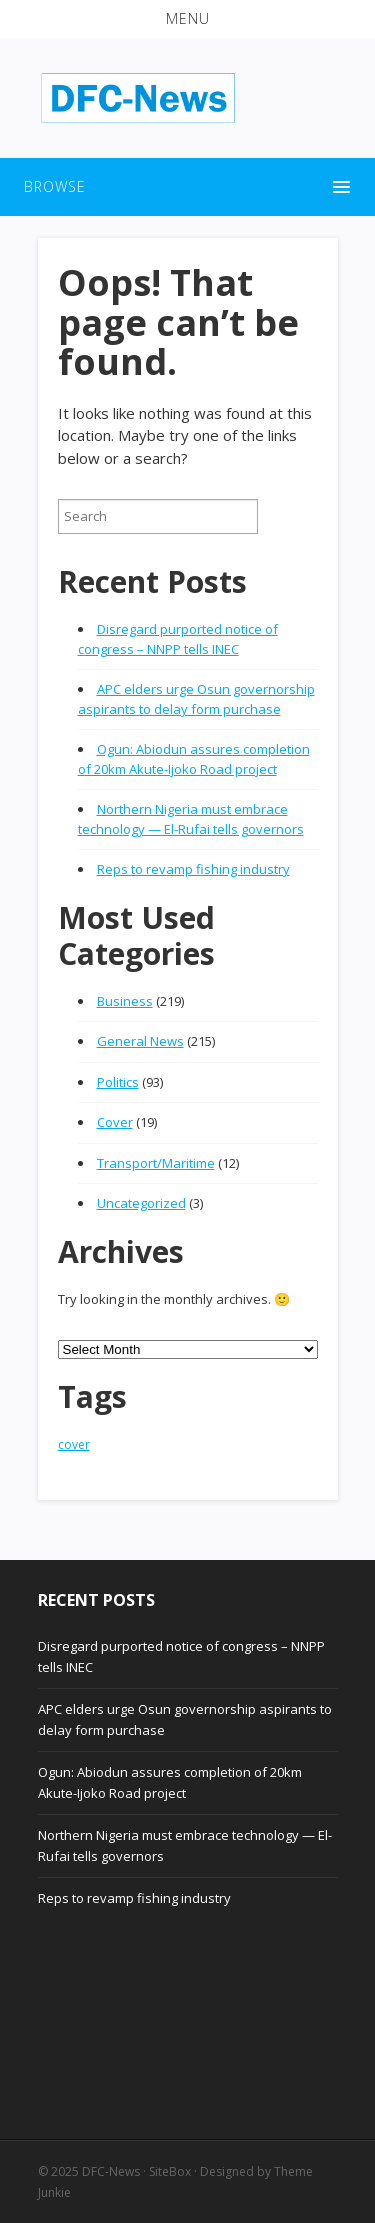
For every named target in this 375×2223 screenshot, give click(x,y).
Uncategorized (141, 1203)
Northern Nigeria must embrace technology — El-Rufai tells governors (191, 819)
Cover (115, 1122)
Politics (118, 1082)
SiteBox (170, 2171)
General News (140, 1041)
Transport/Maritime (156, 1163)
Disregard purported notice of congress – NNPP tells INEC (178, 639)
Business (125, 1001)
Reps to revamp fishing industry (193, 869)
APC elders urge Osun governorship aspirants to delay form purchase (196, 699)
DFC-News (111, 2171)
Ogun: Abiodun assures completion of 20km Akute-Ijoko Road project (194, 759)
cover (74, 1444)
